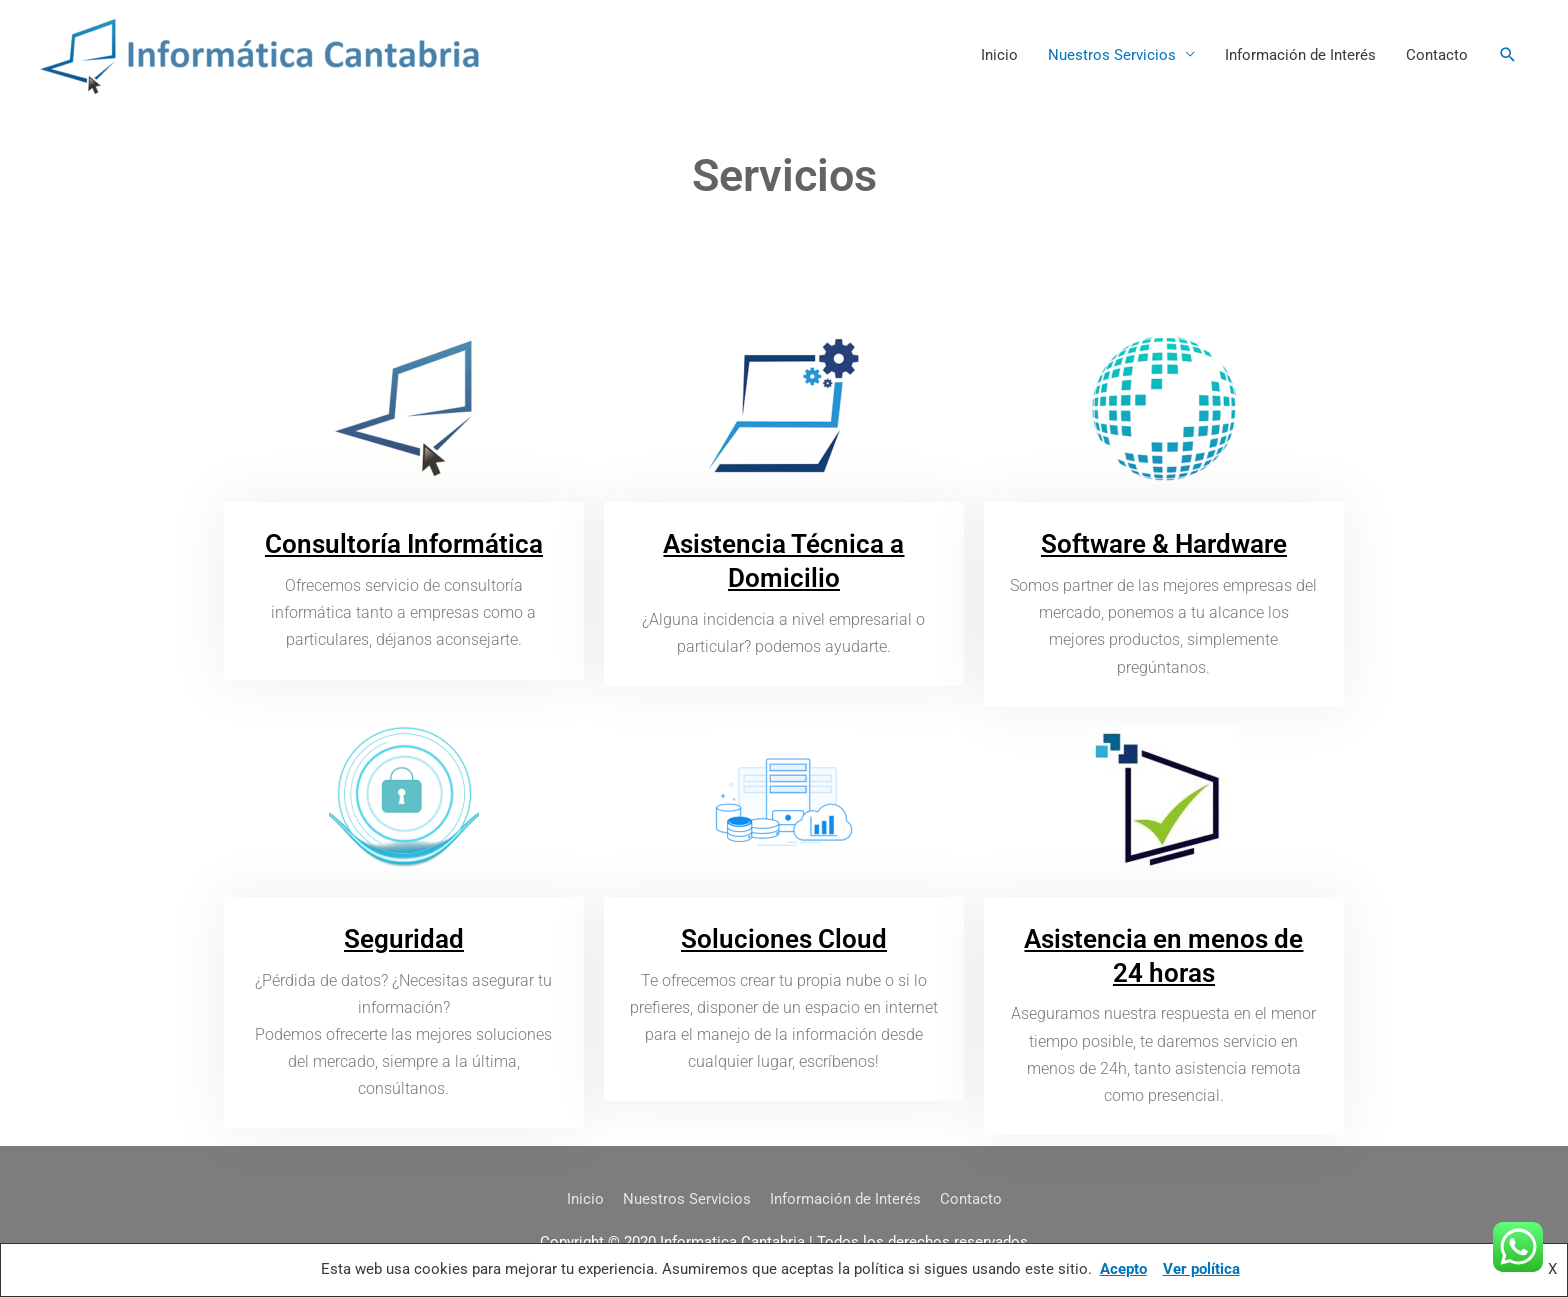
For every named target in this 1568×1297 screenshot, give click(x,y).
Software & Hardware (1164, 544)
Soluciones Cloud (784, 939)
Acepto (1123, 1269)
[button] (1508, 55)
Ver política (1201, 1269)
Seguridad (404, 939)
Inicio (999, 55)
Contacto (1437, 55)
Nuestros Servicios (1112, 55)
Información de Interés (1300, 55)
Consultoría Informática (404, 544)
